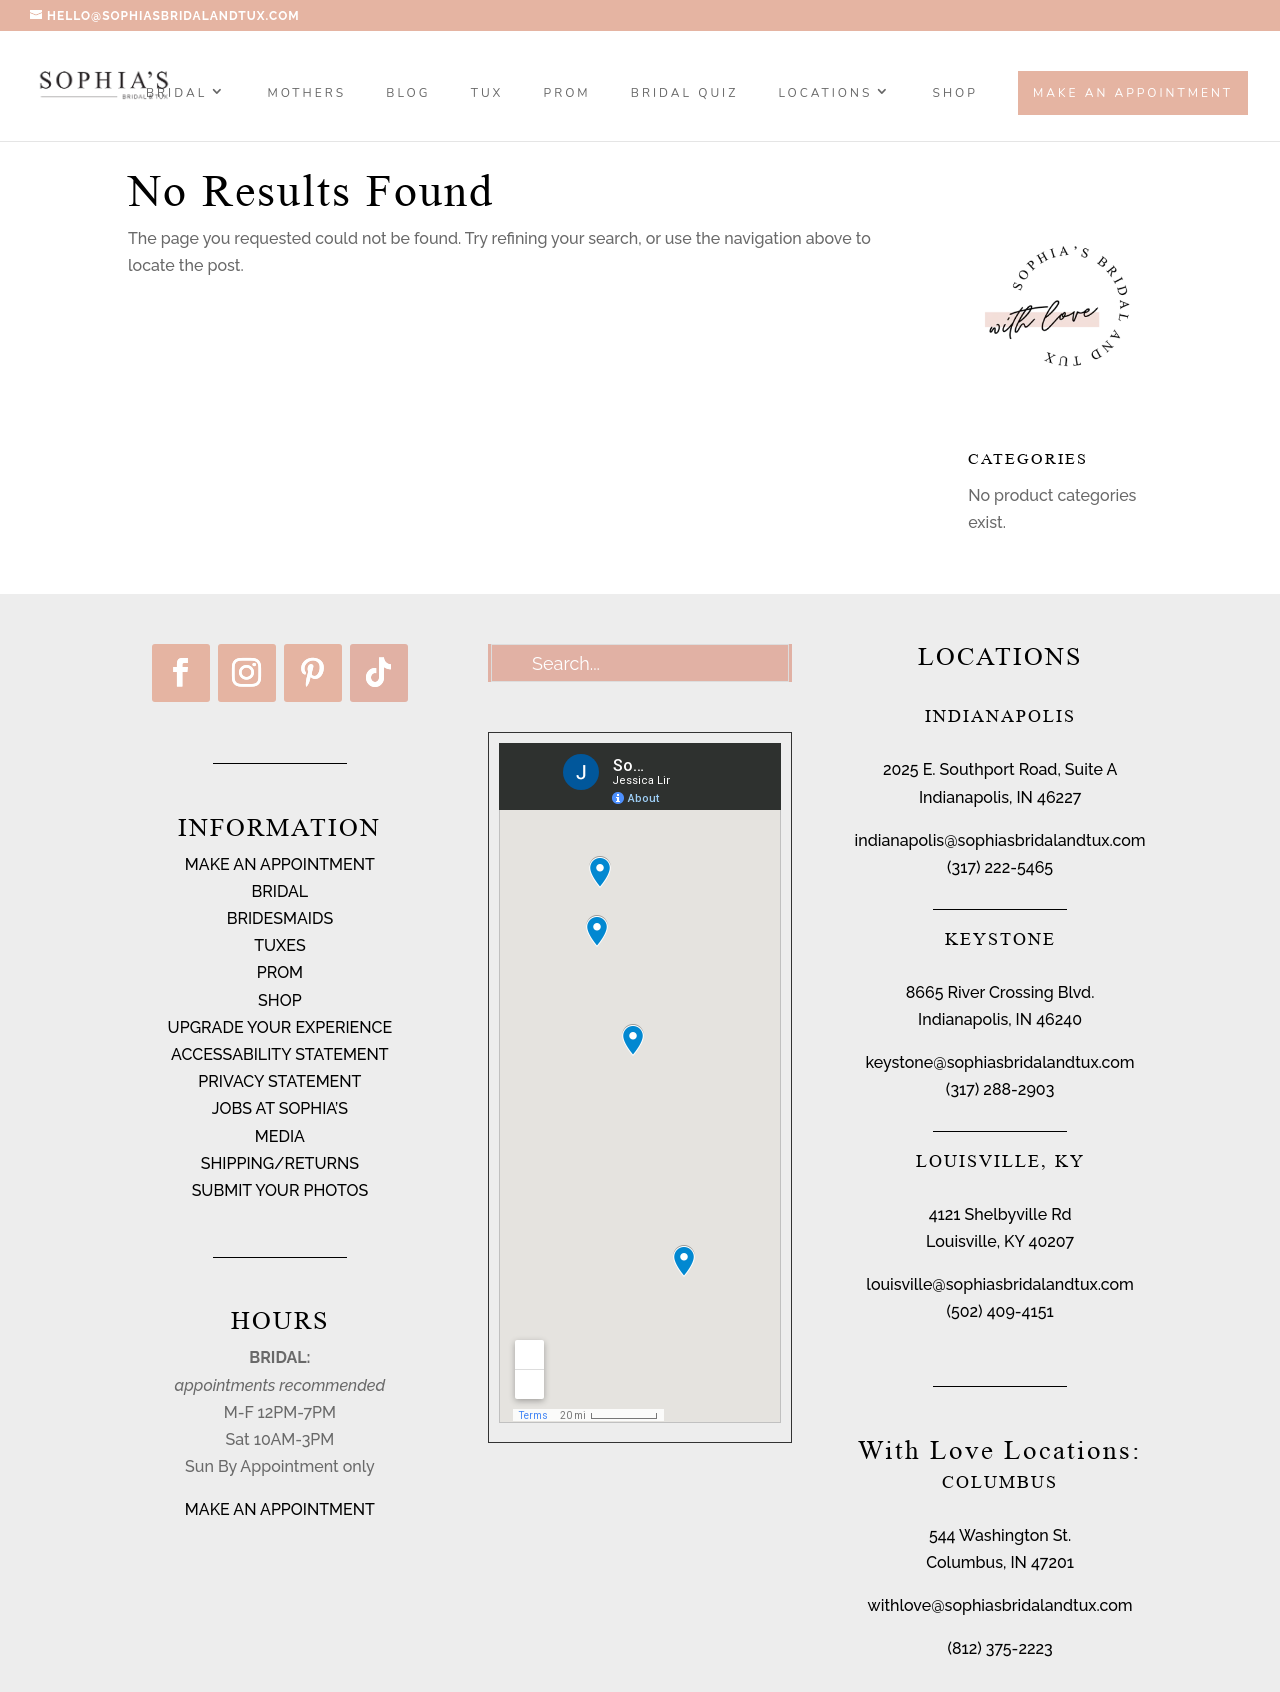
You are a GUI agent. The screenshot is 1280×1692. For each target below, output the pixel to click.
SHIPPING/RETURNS (280, 1163)
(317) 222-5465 (1000, 867)
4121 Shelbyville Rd (1000, 1214)
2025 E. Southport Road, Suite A (1000, 769)
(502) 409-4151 (999, 1311)
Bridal (176, 93)
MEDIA (280, 1136)
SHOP (955, 93)
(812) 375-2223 (999, 1648)
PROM (567, 93)
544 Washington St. (1000, 1535)
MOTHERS (306, 93)
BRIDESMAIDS (280, 918)
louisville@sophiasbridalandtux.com (999, 1284)
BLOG (408, 93)
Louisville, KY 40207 (1000, 1241)
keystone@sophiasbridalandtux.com (1000, 1062)
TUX (487, 93)
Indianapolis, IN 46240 (1000, 1019)
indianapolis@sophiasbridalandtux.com (1000, 840)
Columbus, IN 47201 (1000, 1562)
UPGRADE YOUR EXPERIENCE (280, 1027)
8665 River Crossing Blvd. (1000, 992)
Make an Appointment (1133, 93)
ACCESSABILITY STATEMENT (280, 1054)
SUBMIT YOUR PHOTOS (280, 1190)
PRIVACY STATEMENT (279, 1081)
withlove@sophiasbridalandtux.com (1000, 1605)
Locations (826, 93)
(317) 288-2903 (1000, 1089)
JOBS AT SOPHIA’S (280, 1108)
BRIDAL (280, 891)
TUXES (280, 945)
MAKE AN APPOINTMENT (280, 864)
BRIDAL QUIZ (684, 93)
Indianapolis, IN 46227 (1000, 797)
